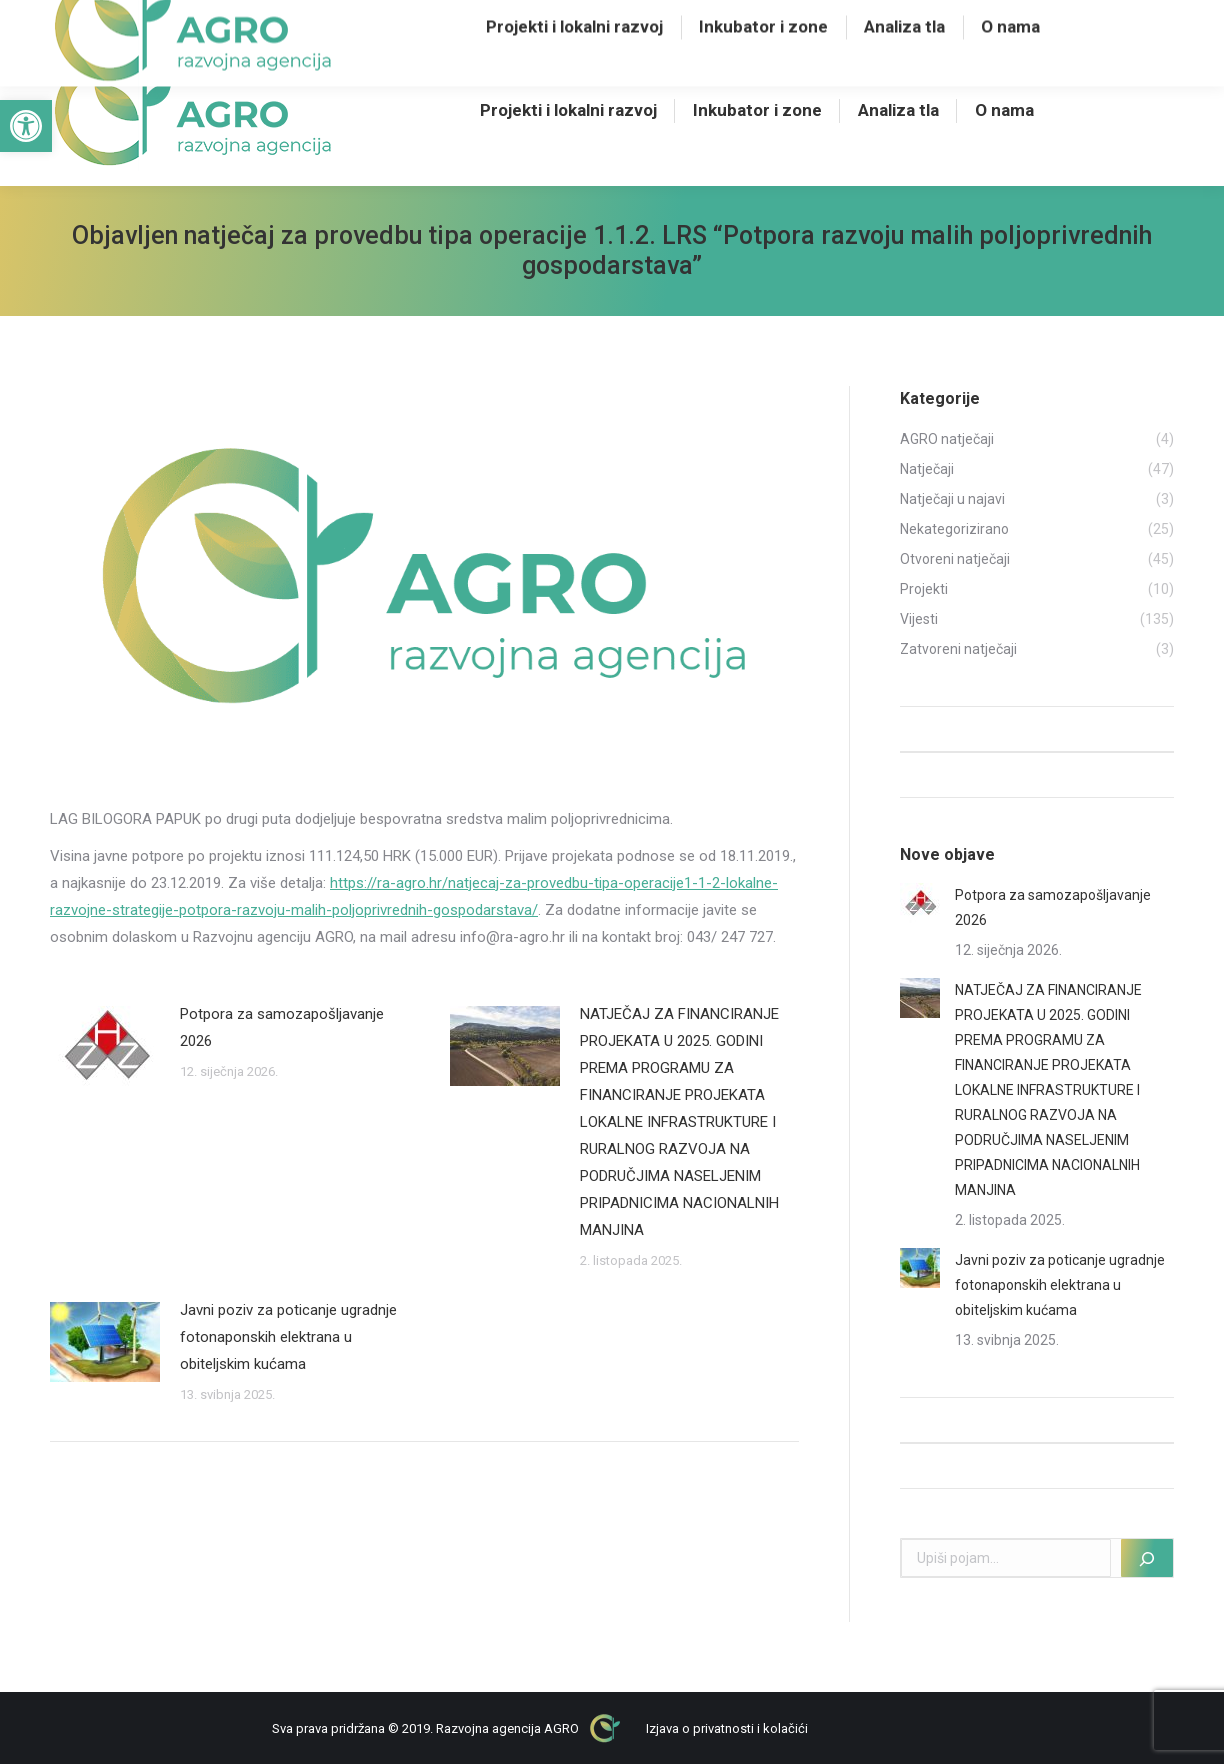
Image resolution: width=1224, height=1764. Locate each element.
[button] (26, 126)
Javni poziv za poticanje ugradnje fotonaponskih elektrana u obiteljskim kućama (288, 1337)
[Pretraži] (1147, 1558)
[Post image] (105, 1046)
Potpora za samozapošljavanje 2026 (282, 1027)
